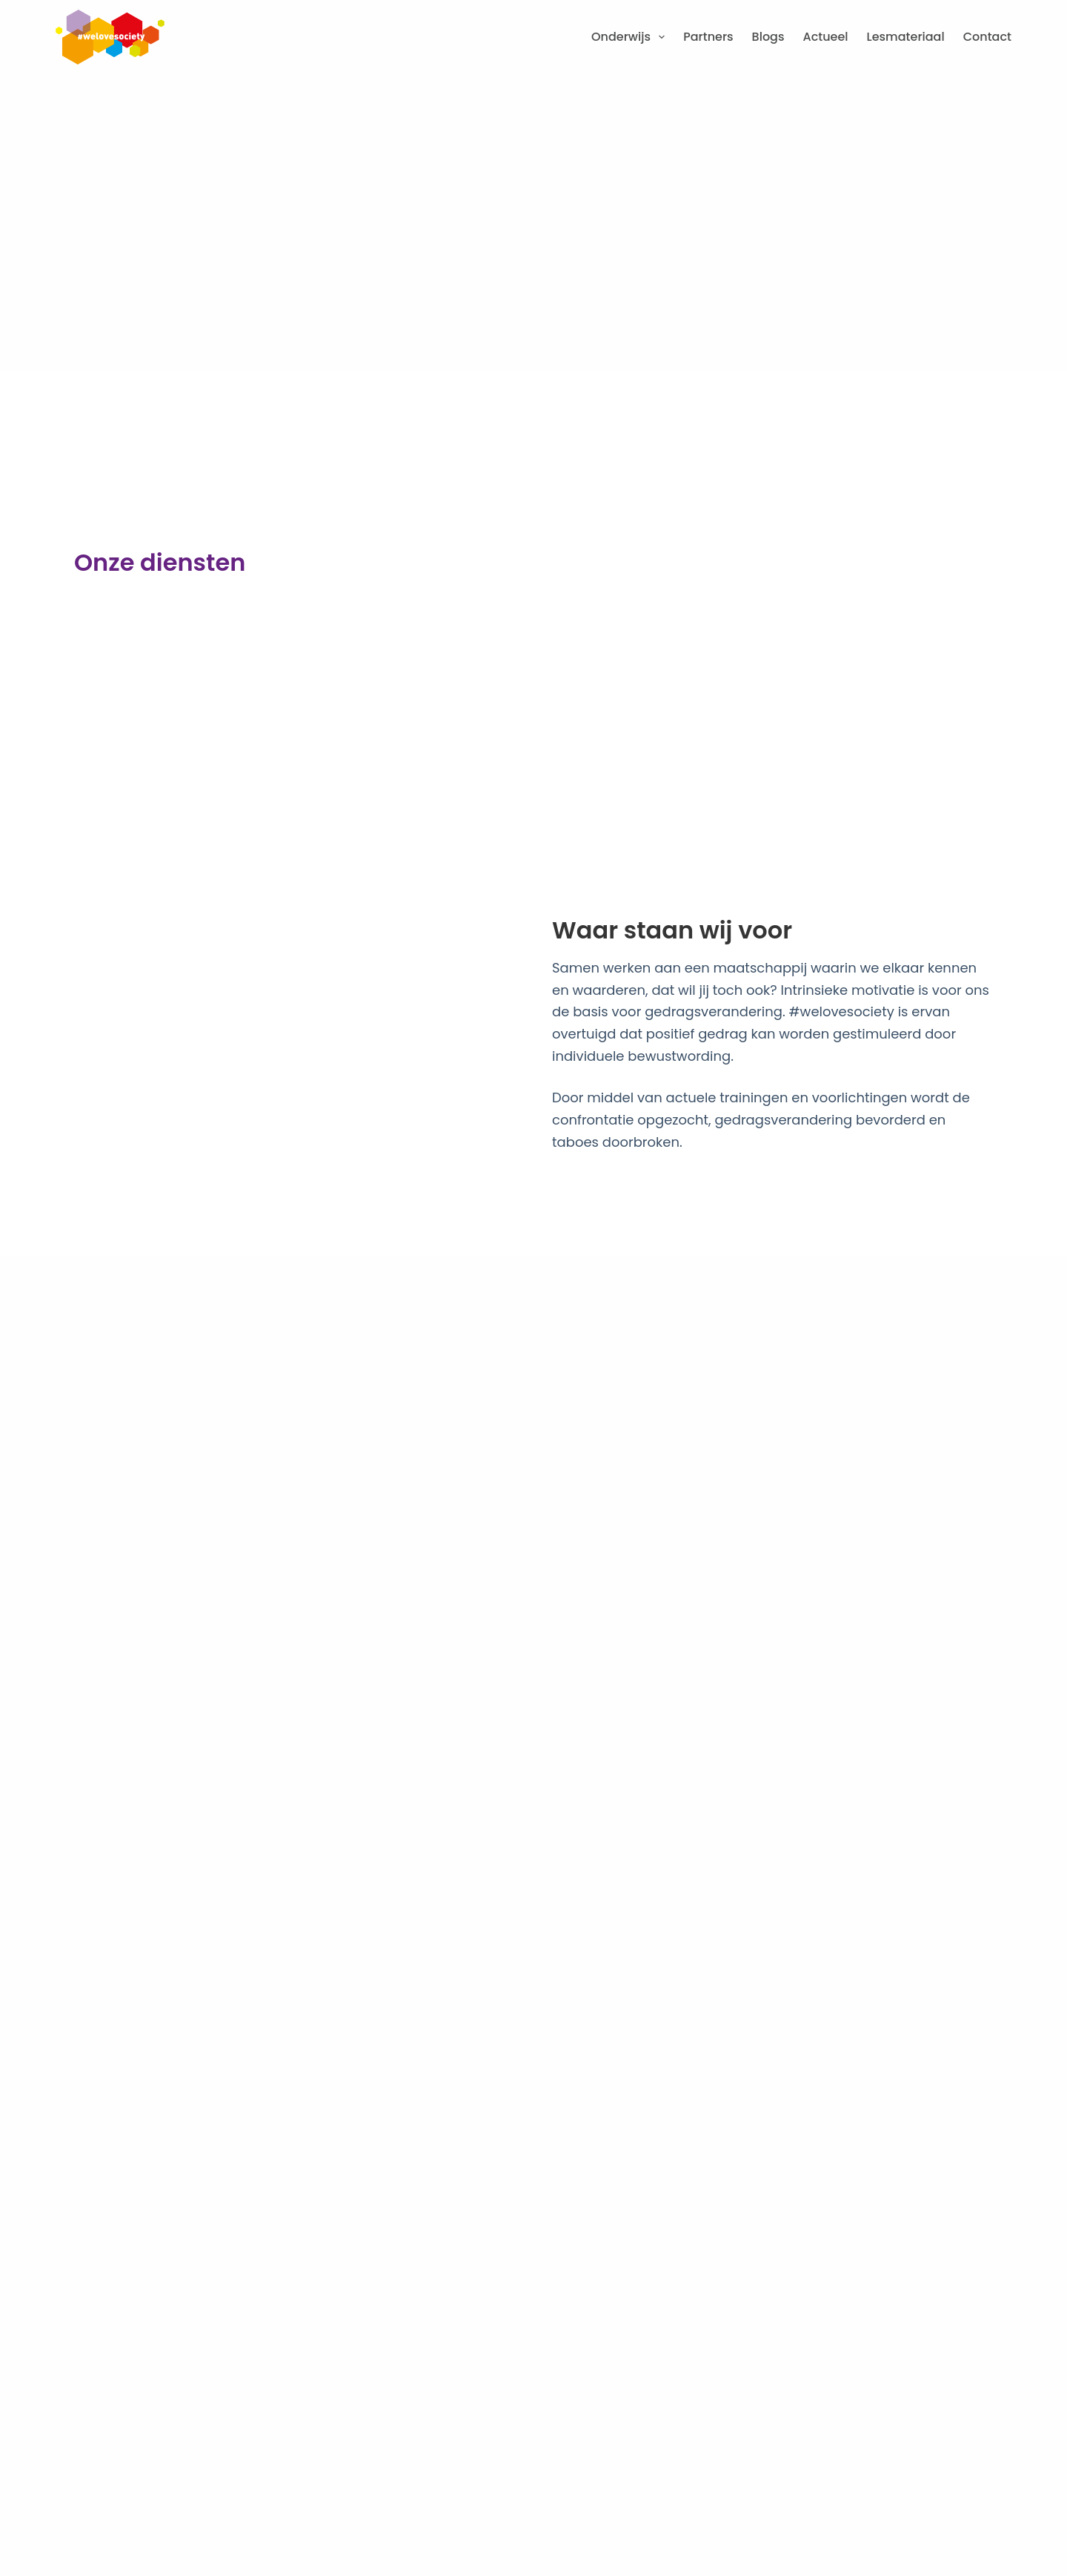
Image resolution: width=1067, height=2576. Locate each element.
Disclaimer (491, 2489)
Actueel (825, 36)
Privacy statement (325, 2489)
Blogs (768, 36)
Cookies (419, 2489)
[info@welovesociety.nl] (72, 2147)
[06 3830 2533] (72, 2105)
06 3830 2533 (142, 2099)
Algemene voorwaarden (186, 2489)
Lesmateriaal (906, 36)
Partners (708, 36)
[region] (874, 2459)
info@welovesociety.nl (176, 2140)
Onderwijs (631, 37)
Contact (987, 36)
